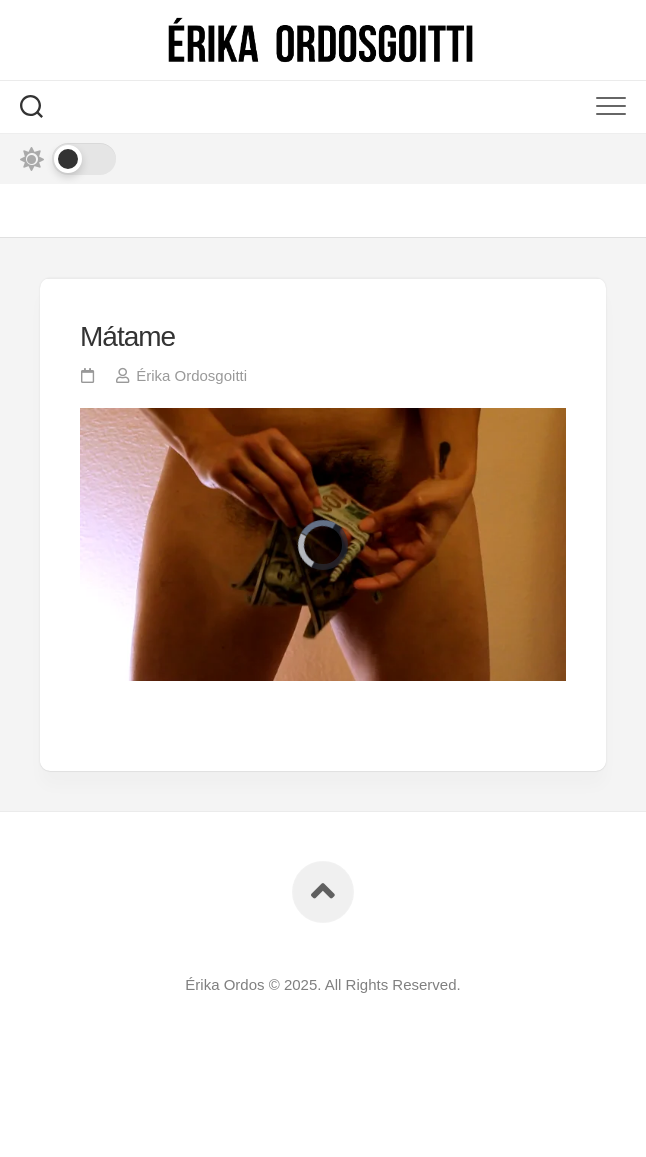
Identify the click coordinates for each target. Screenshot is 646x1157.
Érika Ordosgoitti (191, 375)
